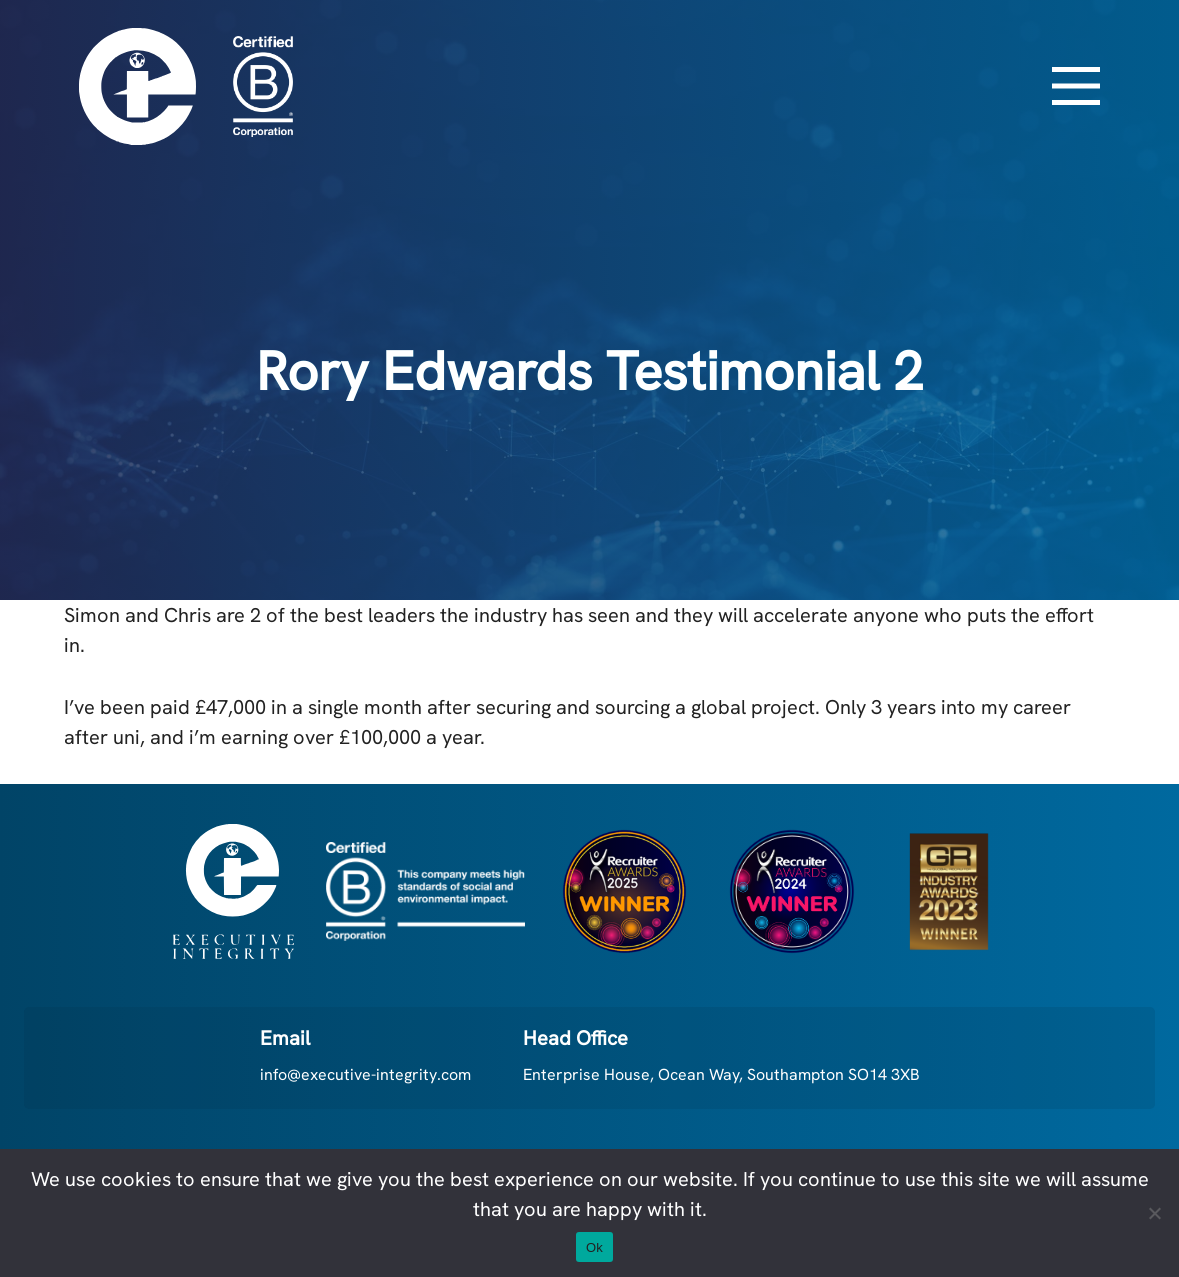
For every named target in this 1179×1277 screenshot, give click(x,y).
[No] (1154, 1213)
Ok (594, 1247)
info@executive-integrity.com (365, 1074)
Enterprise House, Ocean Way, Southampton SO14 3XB (721, 1074)
